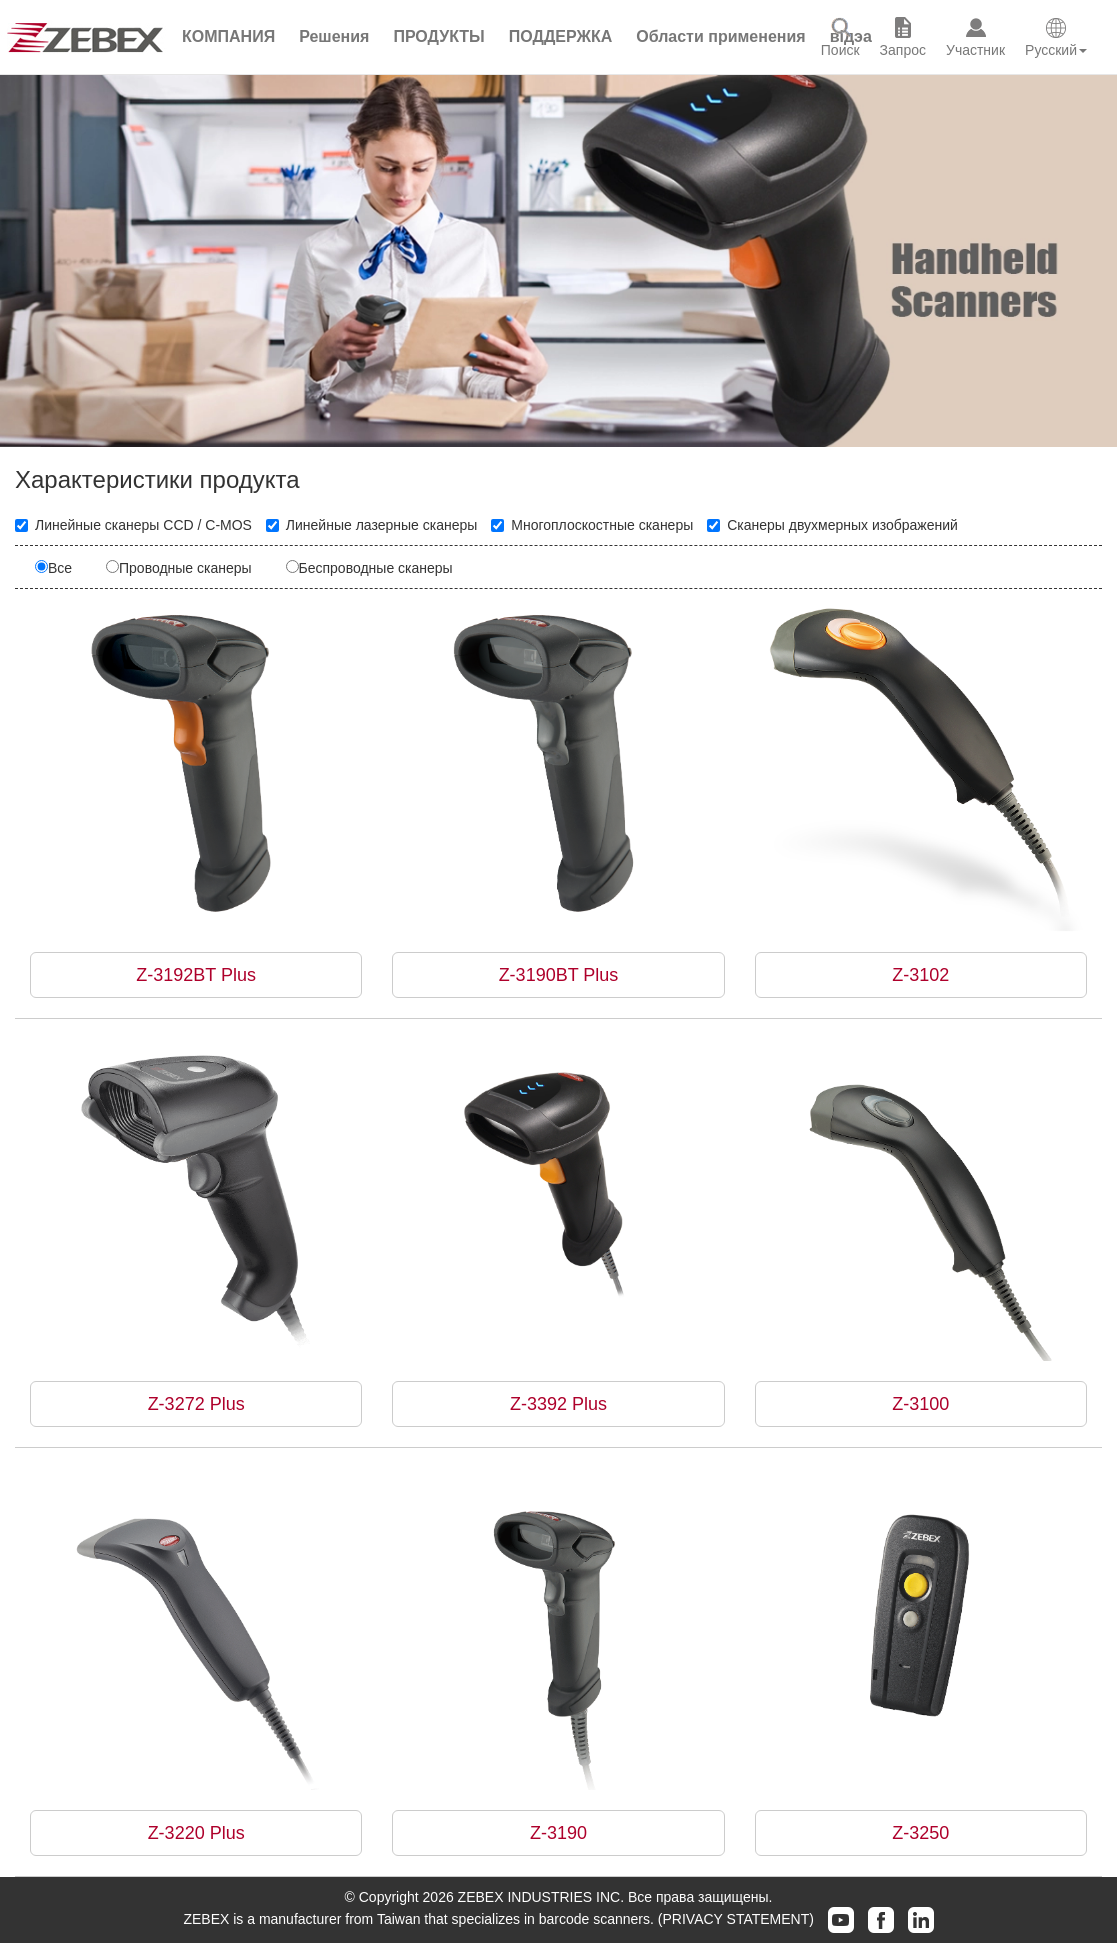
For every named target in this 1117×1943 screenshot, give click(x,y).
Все (53, 568)
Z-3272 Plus (196, 1404)
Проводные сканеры (179, 568)
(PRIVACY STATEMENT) (736, 1919)
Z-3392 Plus (558, 1404)
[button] (334, 37)
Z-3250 (920, 1833)
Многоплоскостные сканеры (592, 525)
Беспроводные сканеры (369, 568)
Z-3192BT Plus (196, 975)
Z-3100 (920, 1404)
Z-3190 (558, 1833)
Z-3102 (920, 975)
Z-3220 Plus (196, 1833)
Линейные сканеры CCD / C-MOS (133, 525)
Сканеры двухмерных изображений (832, 525)
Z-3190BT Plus (559, 975)
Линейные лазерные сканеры (372, 525)
